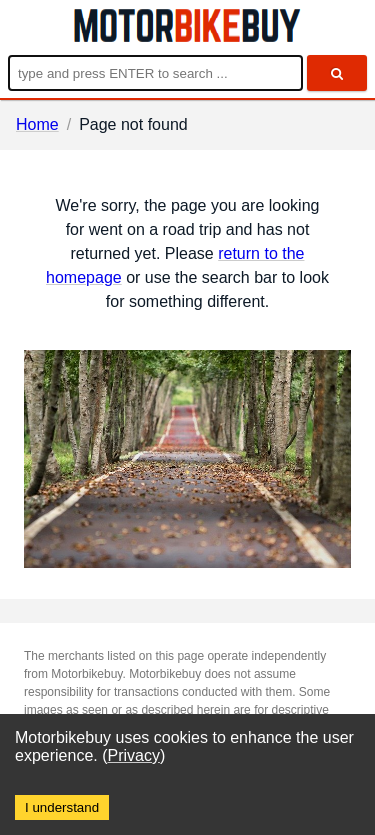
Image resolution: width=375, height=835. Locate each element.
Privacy (134, 755)
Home (37, 124)
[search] (337, 73)
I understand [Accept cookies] (62, 807)
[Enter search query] (155, 73)
